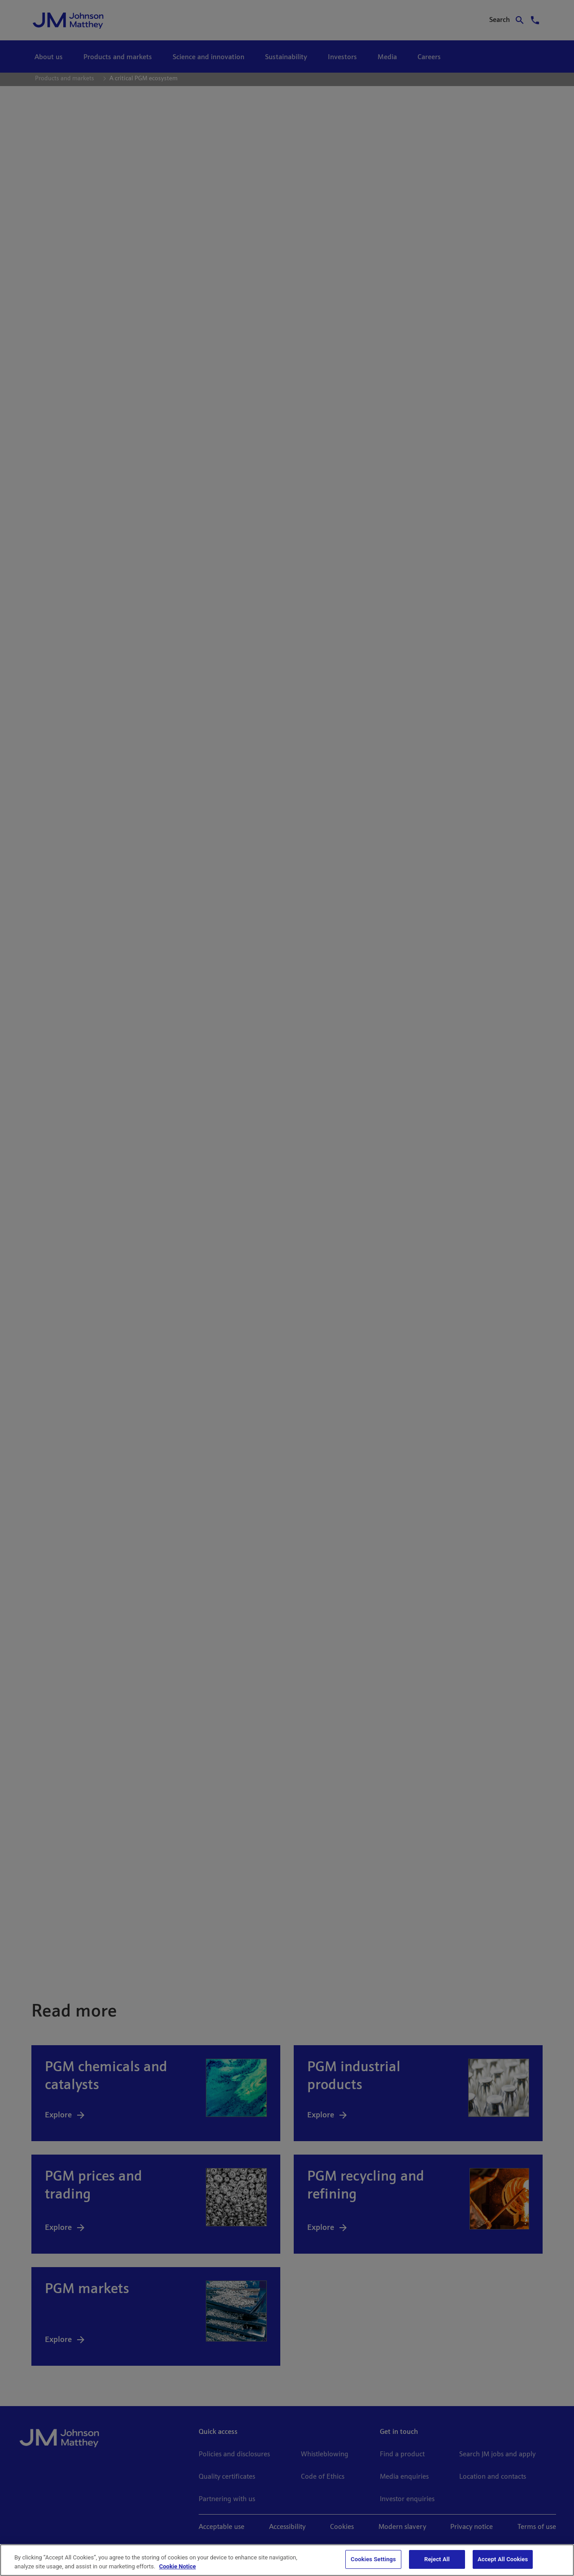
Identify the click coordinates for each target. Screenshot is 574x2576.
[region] (287, 2560)
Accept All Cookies (503, 2559)
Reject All (437, 2559)
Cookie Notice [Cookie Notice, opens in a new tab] (177, 2566)
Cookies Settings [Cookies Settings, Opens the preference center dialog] (373, 2559)
